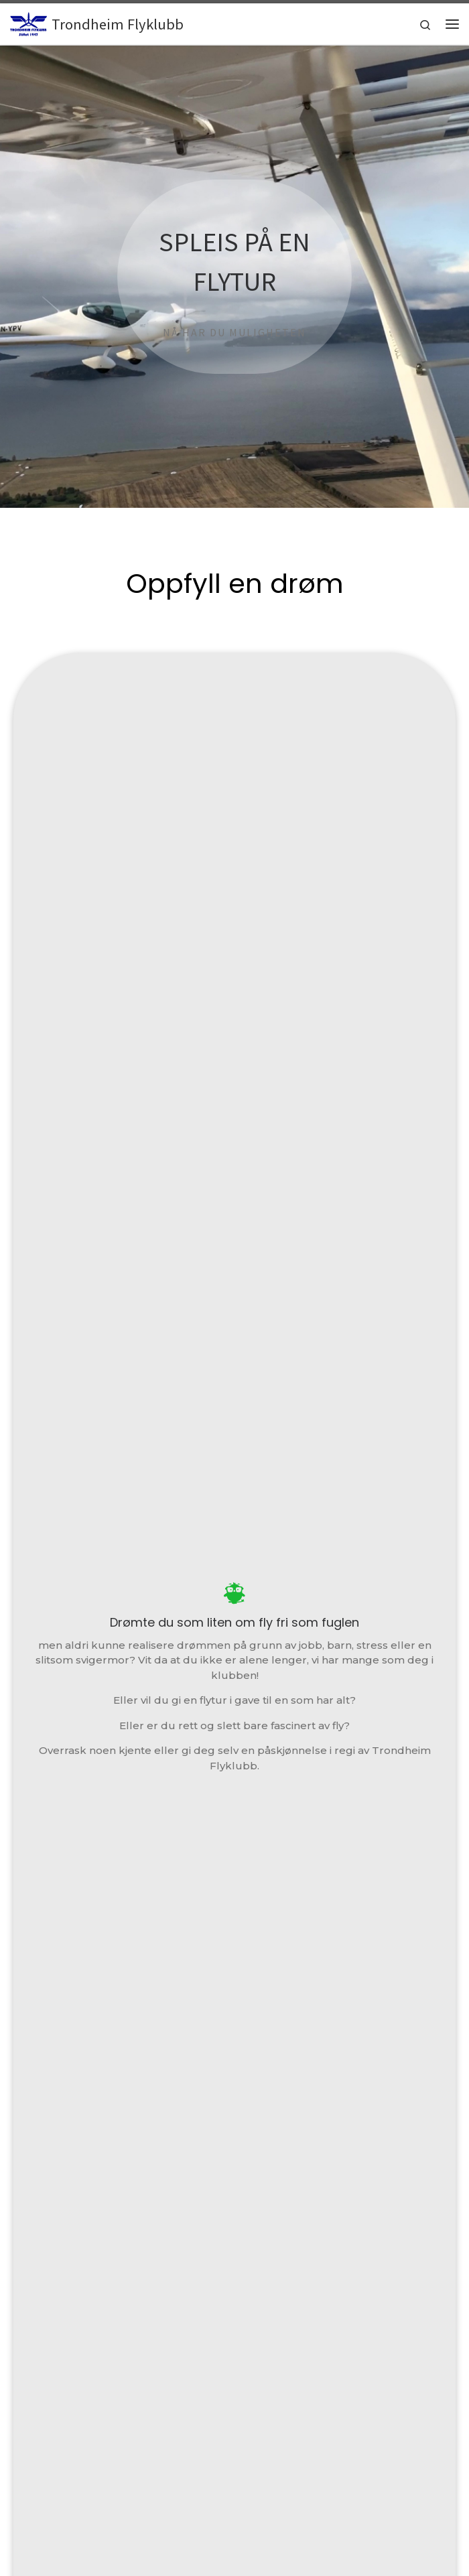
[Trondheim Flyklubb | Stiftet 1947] (28, 22)
